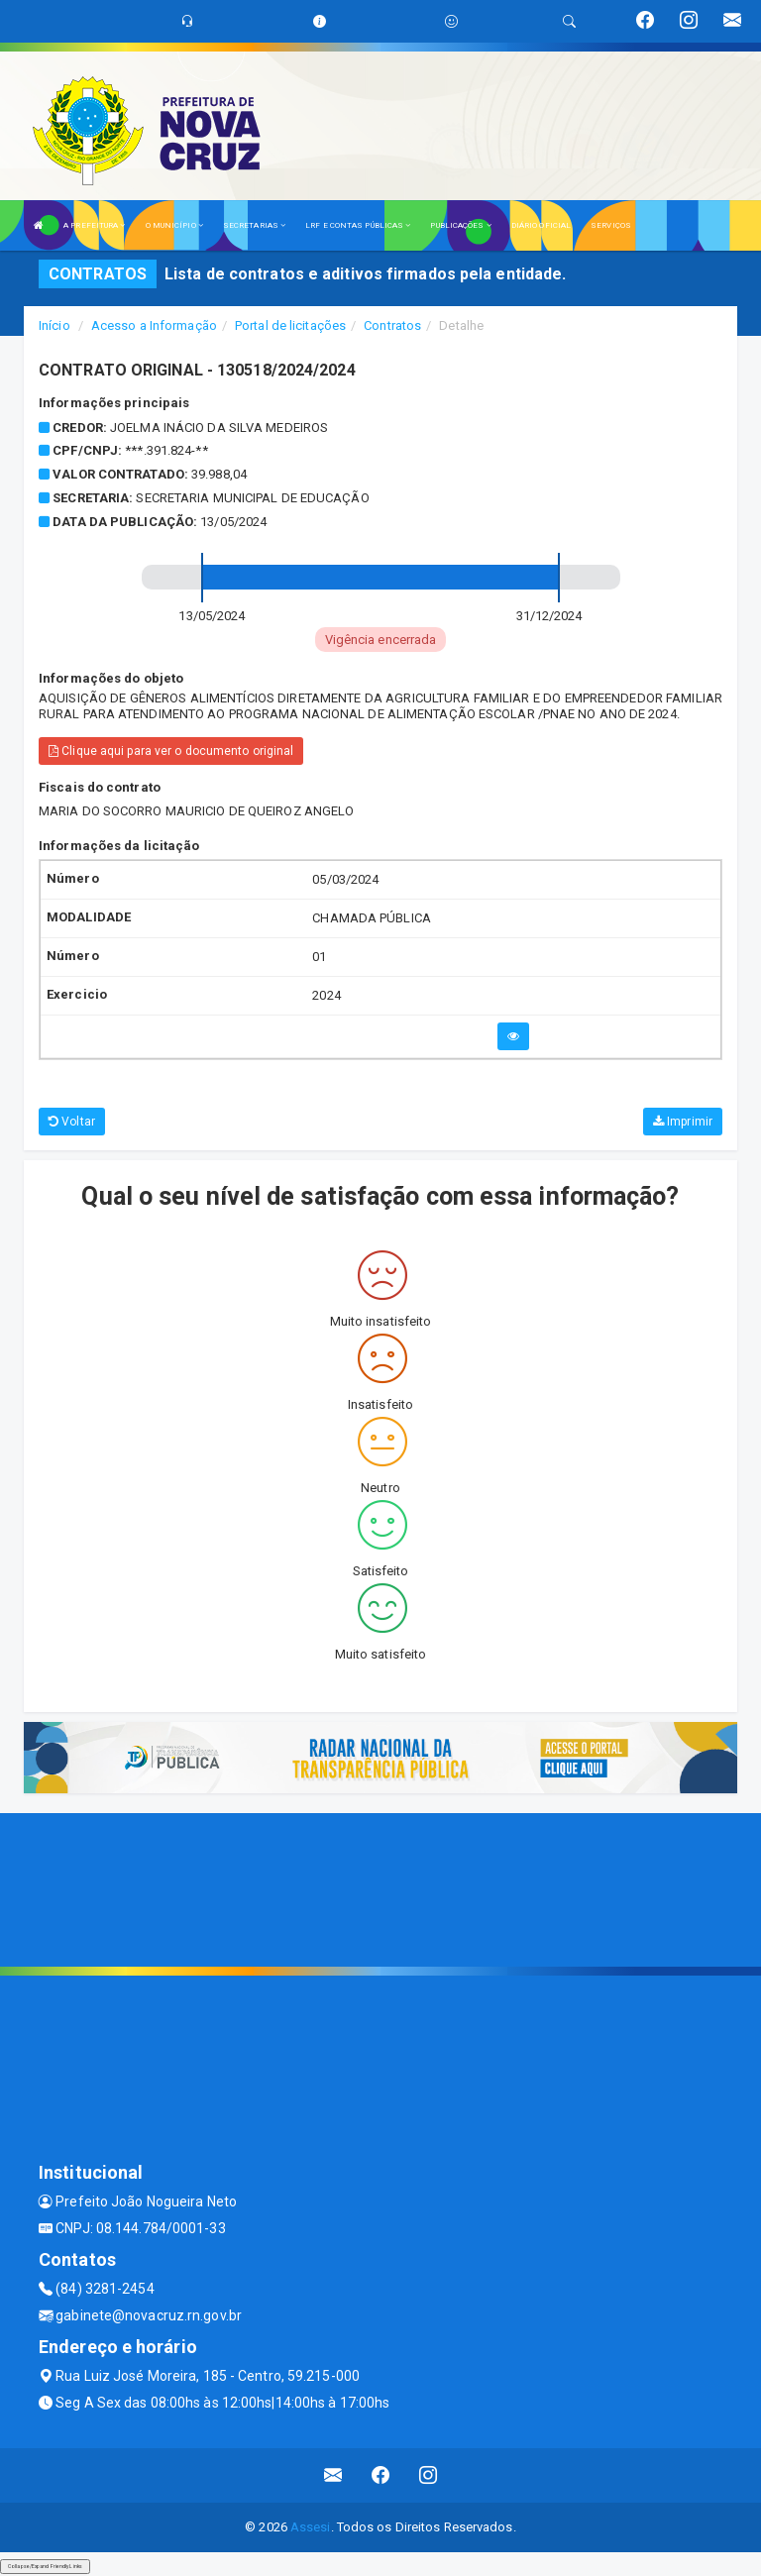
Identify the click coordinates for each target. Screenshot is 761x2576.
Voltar (72, 1121)
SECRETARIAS (254, 225)
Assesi (310, 2527)
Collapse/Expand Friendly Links (45, 2566)
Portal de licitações (290, 325)
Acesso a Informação (154, 325)
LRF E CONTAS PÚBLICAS (357, 225)
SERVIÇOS (611, 225)
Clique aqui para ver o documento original (171, 751)
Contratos (392, 325)
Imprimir (682, 1121)
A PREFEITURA (94, 225)
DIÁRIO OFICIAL (541, 225)
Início (54, 325)
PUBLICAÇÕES (460, 225)
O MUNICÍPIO (174, 225)
